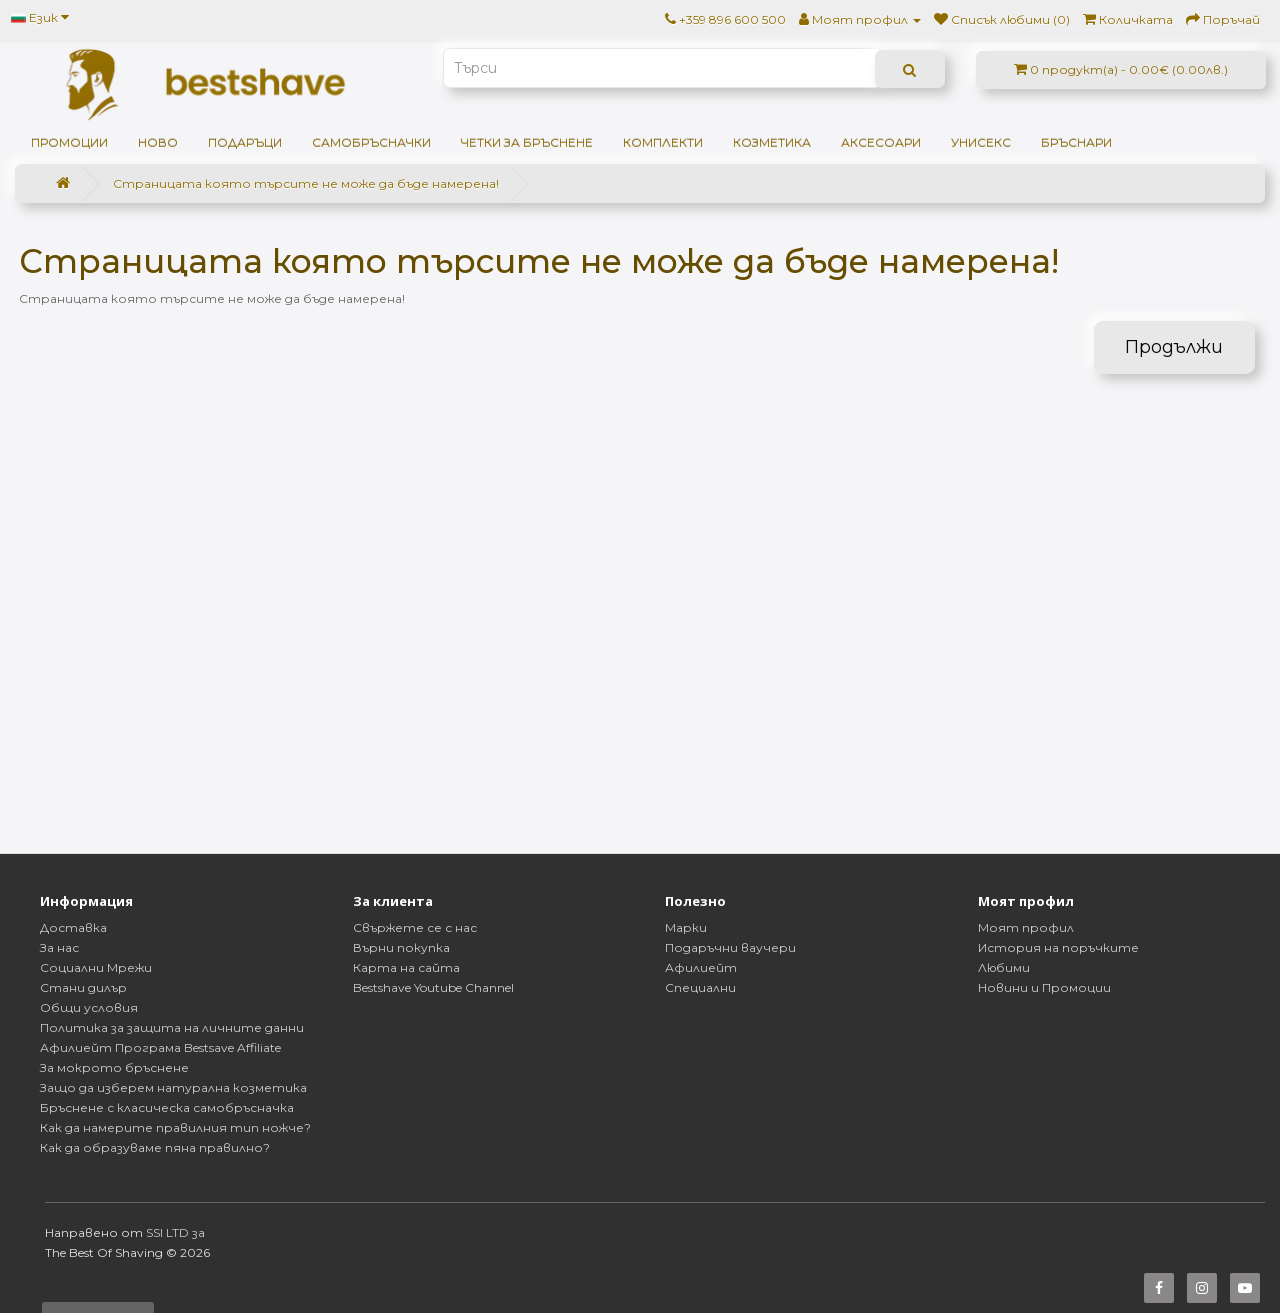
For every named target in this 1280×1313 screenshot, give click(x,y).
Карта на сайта (406, 967)
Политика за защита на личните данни (172, 1027)
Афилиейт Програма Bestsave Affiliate (160, 1047)
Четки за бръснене (527, 142)
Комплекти (663, 142)
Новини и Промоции (1044, 987)
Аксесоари (881, 142)
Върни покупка (401, 947)
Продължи (1174, 347)
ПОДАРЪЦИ (245, 142)
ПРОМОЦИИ (69, 142)
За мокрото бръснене (114, 1067)
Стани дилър (83, 987)
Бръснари (1076, 142)
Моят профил (1026, 927)
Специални (700, 987)
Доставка (73, 927)
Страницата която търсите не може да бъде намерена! (306, 183)
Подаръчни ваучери (730, 947)
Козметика (772, 142)
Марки (686, 927)
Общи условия (89, 1007)
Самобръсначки (371, 142)
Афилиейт (701, 967)
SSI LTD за (175, 1232)
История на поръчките (1058, 947)
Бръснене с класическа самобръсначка (167, 1107)
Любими (1004, 967)
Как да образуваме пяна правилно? (155, 1147)
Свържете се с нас (415, 927)
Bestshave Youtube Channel (433, 987)
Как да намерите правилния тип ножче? (175, 1127)
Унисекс (981, 142)
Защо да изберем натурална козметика (173, 1087)
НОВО (158, 142)
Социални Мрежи (96, 967)
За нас (59, 947)
